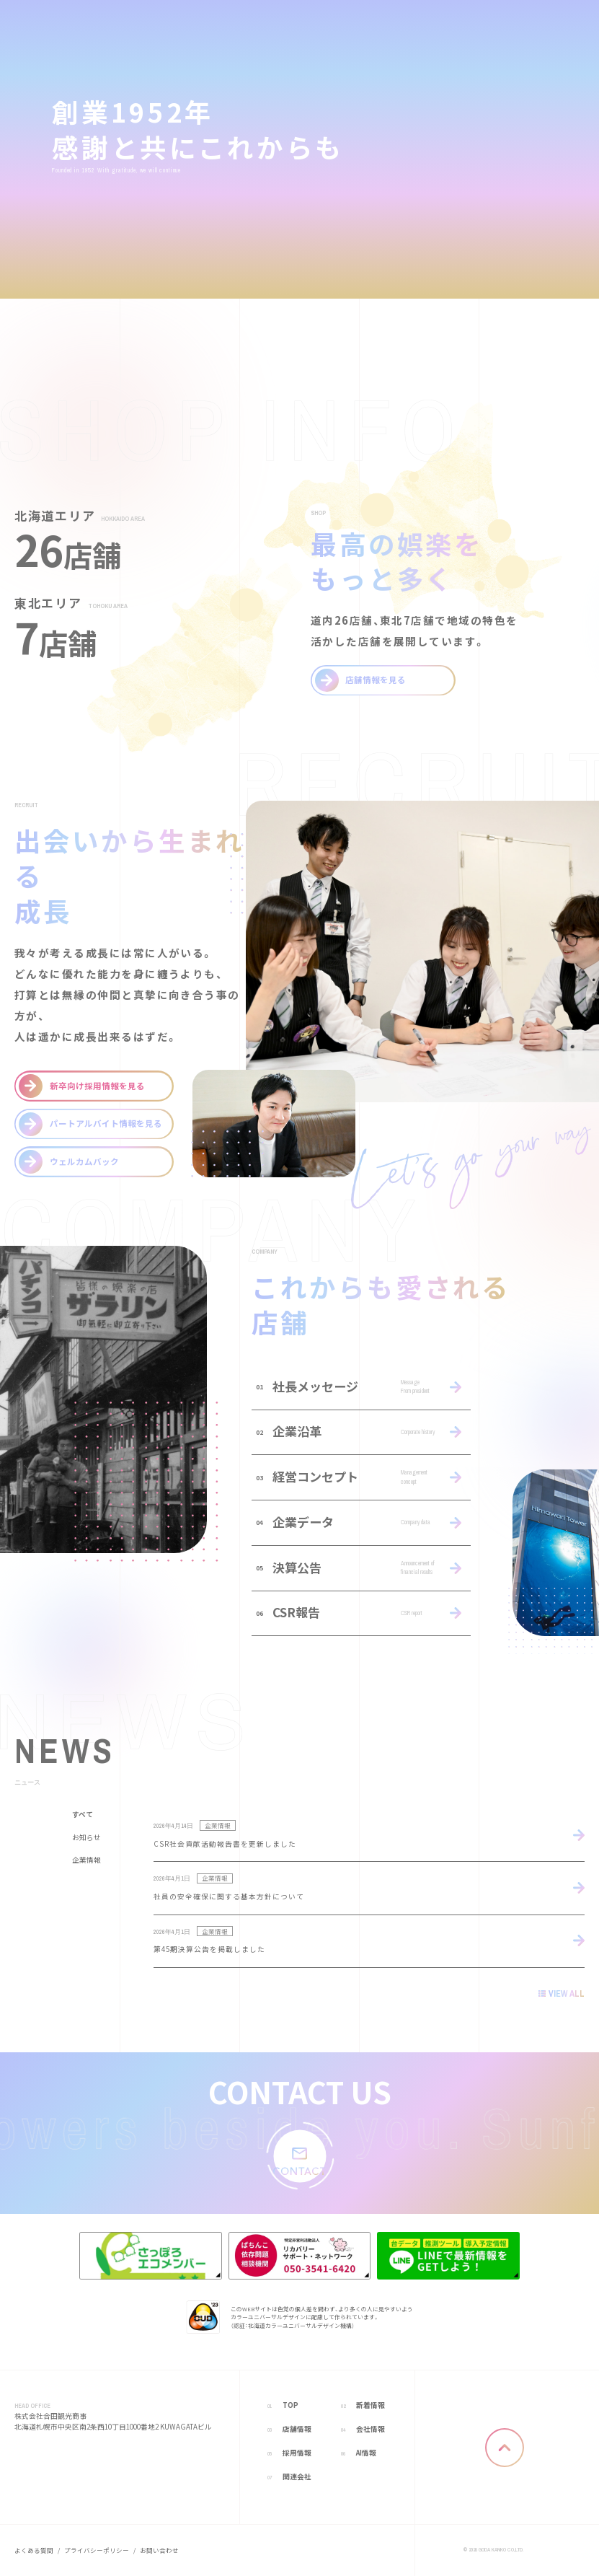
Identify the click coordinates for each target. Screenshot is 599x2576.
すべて (82, 1816)
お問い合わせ (159, 2550)
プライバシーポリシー (96, 2550)
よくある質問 (33, 2550)
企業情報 (86, 1860)
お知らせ (86, 1838)
